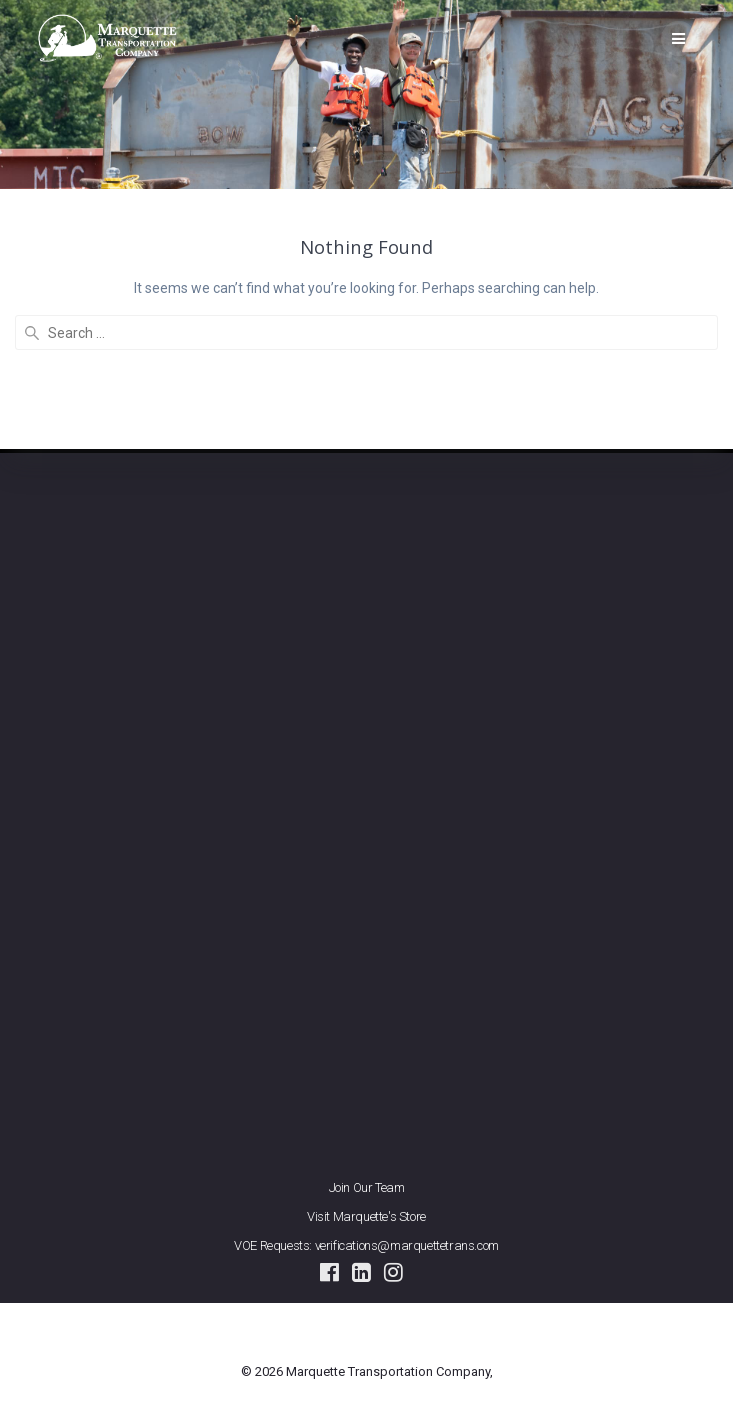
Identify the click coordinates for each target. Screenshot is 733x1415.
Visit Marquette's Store (366, 1216)
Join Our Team (367, 1187)
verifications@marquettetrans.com (407, 1245)
